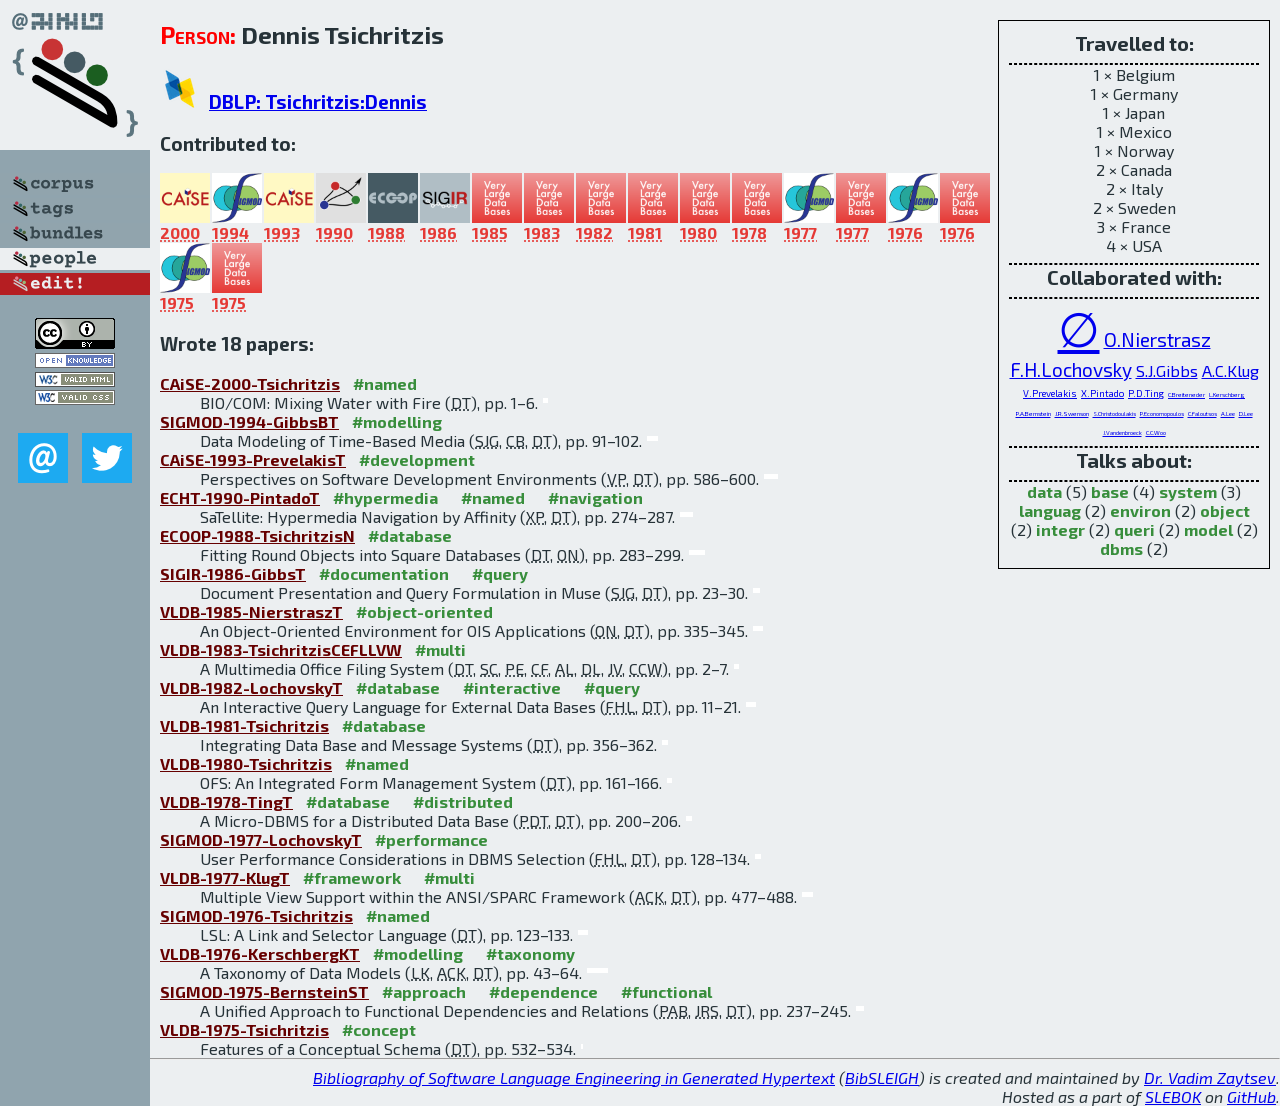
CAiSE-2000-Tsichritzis (250, 383)
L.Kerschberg (1227, 394)
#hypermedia (385, 497)
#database (410, 535)
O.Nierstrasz (1157, 339)
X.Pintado (1102, 393)
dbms (1121, 548)
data (1044, 491)
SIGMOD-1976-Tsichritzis (256, 915)
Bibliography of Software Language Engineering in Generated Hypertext (574, 1077)
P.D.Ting (1146, 393)
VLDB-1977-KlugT (225, 877)
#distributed (463, 801)
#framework (352, 877)
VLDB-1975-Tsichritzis (244, 1029)
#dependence (543, 991)
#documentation (384, 573)
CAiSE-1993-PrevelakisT (253, 459)
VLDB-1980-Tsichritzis (246, 763)
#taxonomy (530, 953)
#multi (440, 649)
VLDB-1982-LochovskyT (251, 687)
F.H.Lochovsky (1071, 369)
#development (417, 459)
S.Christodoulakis (1114, 413)
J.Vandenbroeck (1122, 432)
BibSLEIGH (882, 1077)
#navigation (595, 497)
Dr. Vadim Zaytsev (1210, 1077)
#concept (379, 1029)
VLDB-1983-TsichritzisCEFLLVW (281, 649)
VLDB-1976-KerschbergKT (260, 953)
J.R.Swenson (1072, 413)
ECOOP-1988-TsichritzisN (257, 535)
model (1208, 529)
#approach (424, 991)
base (1110, 491)
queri (1134, 529)
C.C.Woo (1156, 432)
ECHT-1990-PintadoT (240, 497)
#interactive (512, 687)
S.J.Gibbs (1167, 370)
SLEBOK (1173, 1096)
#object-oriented (424, 611)
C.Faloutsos (1202, 413)
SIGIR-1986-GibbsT (233, 573)
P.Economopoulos (1162, 413)
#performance (431, 839)
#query (500, 573)
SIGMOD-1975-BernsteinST (264, 991)
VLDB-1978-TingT (226, 801)
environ (1140, 510)
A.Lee (1228, 413)
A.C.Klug (1230, 370)
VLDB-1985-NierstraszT (251, 611)
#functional (666, 991)
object (1225, 510)
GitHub (1251, 1096)
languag (1050, 510)
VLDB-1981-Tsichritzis (244, 725)
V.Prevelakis (1050, 393)
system (1188, 491)
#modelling (397, 421)
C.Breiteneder (1186, 394)
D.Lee (1246, 413)
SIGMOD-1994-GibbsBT (249, 421)
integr (1060, 529)
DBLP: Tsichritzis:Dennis (318, 101)
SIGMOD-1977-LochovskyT (261, 839)
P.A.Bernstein (1033, 413)
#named (385, 383)
